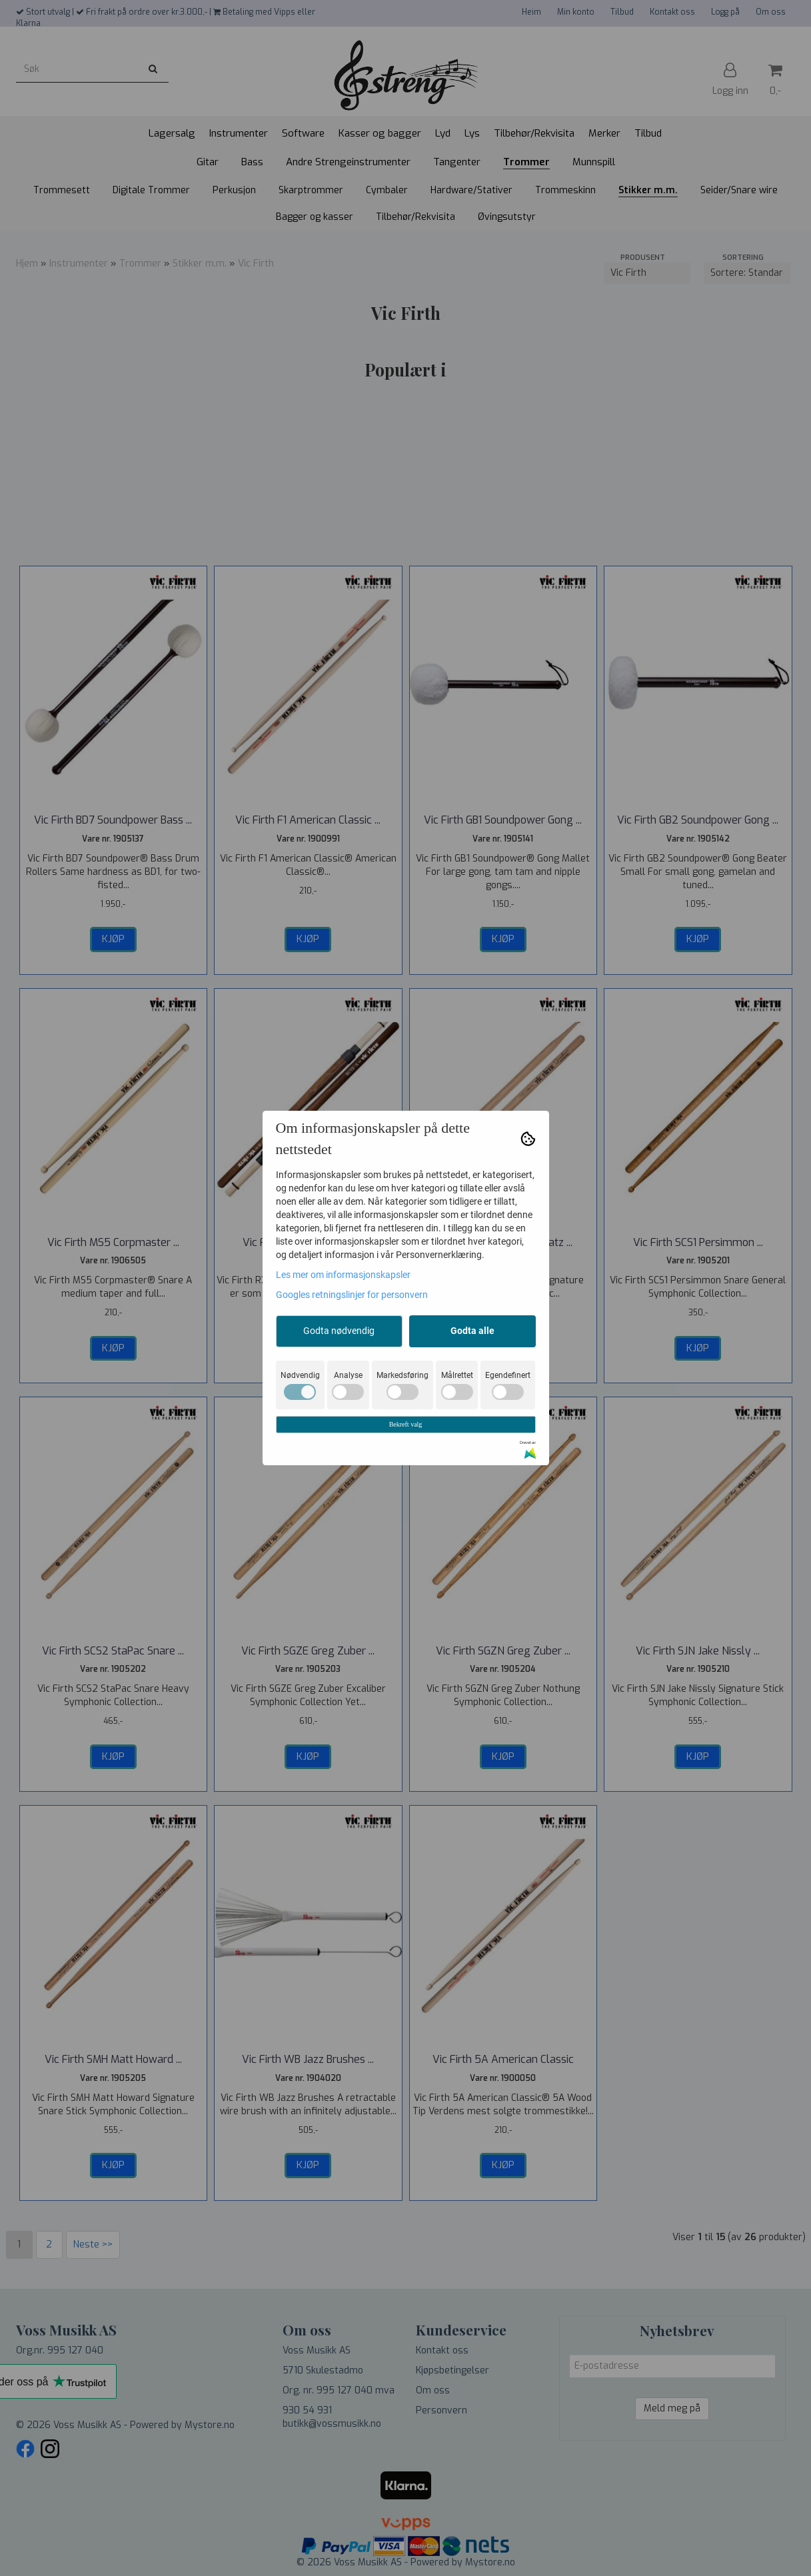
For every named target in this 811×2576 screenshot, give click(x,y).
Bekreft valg (405, 1424)
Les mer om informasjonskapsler (343, 1274)
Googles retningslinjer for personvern (352, 1294)
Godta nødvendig (339, 1330)
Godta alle (472, 1330)
